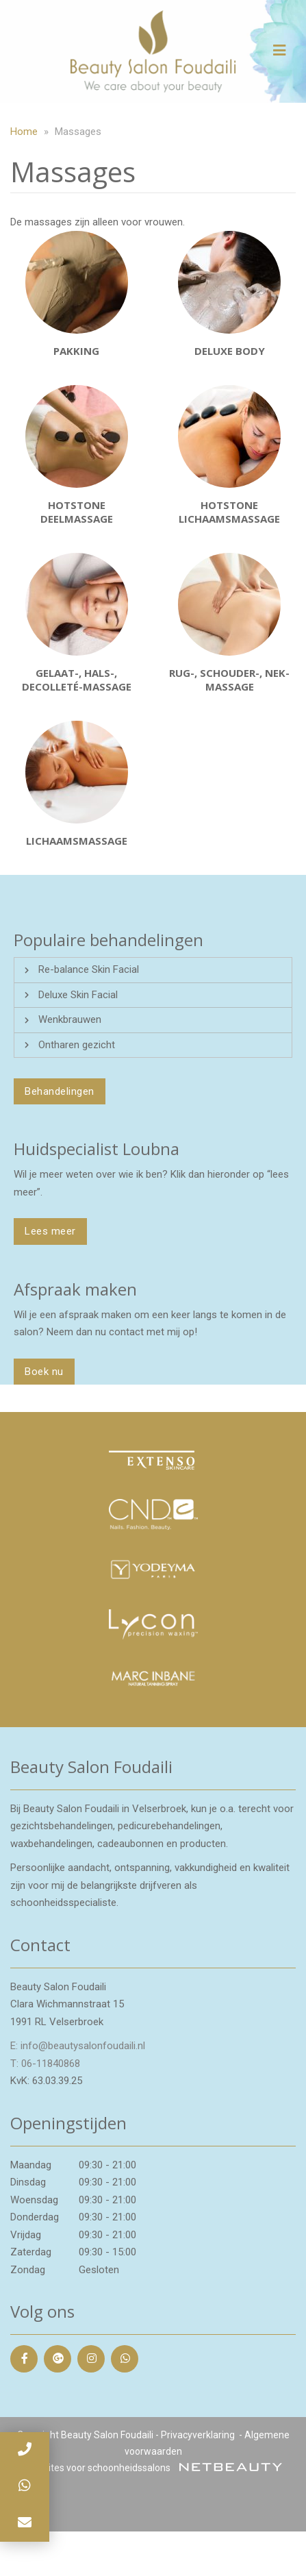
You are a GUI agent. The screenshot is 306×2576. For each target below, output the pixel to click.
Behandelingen (59, 1091)
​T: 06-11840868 (45, 2063)
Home (24, 131)
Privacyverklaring (198, 2434)
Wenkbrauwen (69, 1019)
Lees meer (50, 1231)
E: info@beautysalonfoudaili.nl (77, 2046)
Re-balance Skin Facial (88, 969)
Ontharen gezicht (76, 1045)
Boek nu (44, 1371)
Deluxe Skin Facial (78, 995)
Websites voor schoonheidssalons (153, 2467)
